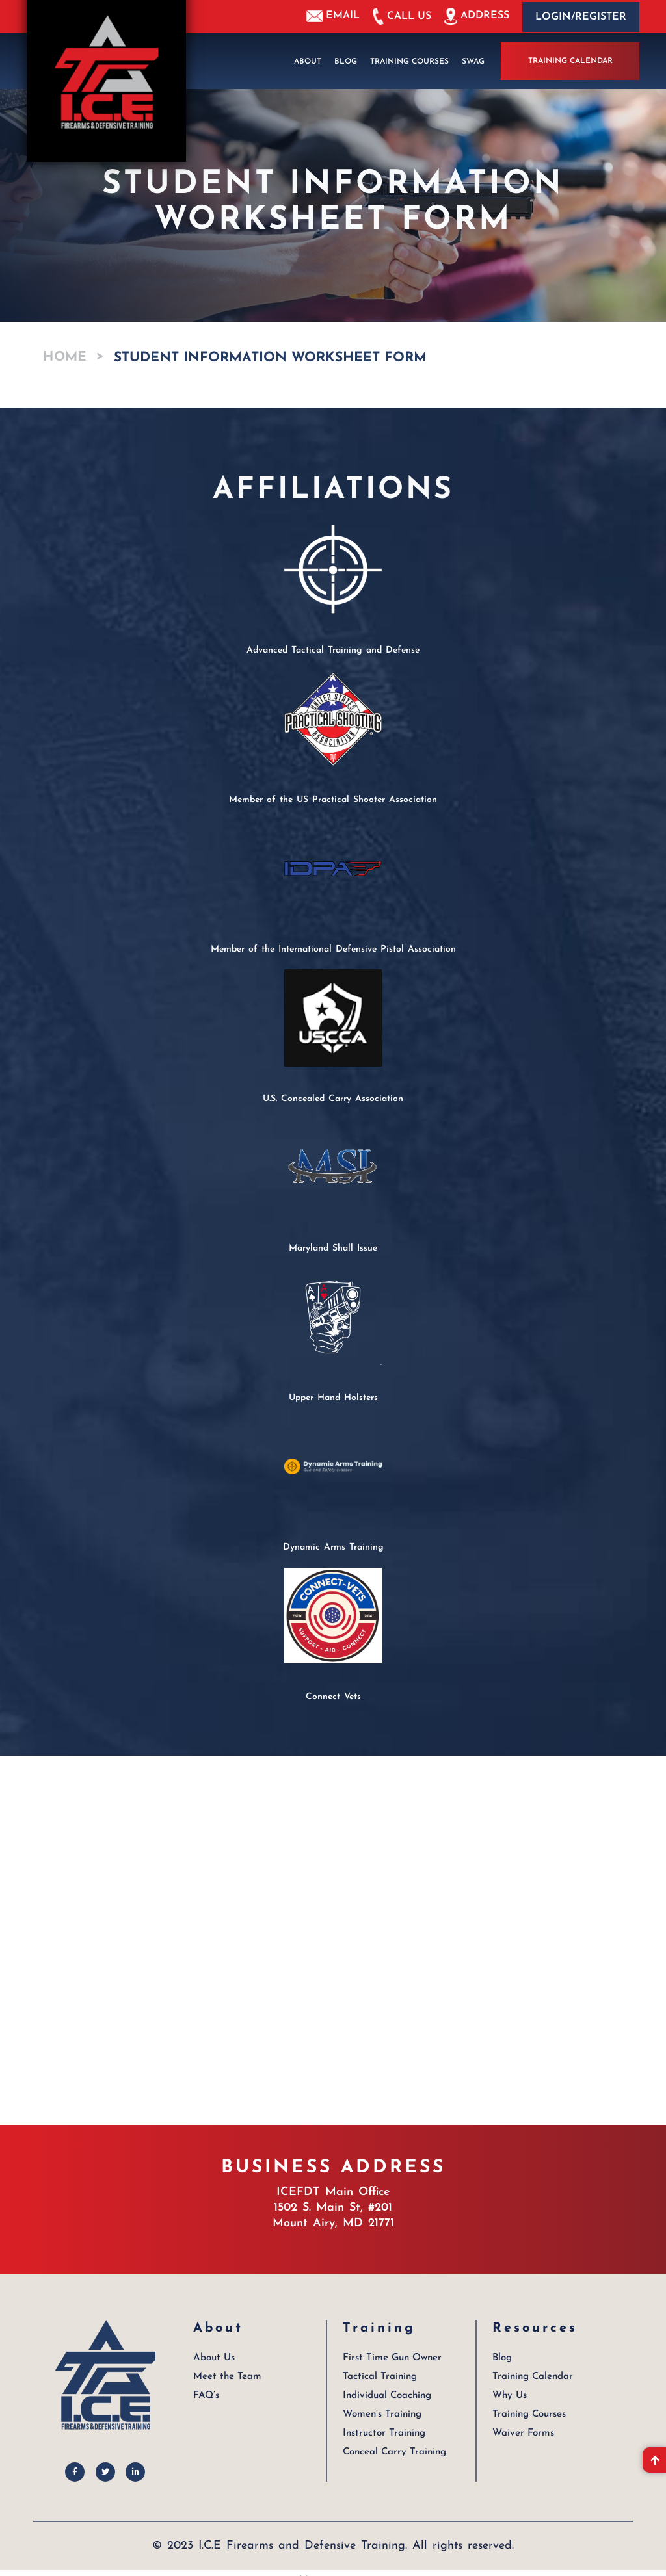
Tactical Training (379, 2375)
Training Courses (409, 61)
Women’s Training (382, 2413)
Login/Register (580, 17)
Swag (473, 61)
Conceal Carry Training (394, 2451)
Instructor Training (383, 2432)
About (307, 61)
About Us (213, 2356)
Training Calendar (570, 61)
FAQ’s (206, 2394)
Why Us (509, 2394)
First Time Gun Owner (392, 2356)
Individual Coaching (387, 2394)
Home (65, 357)
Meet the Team (226, 2375)
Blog (345, 61)
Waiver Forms (523, 2432)
